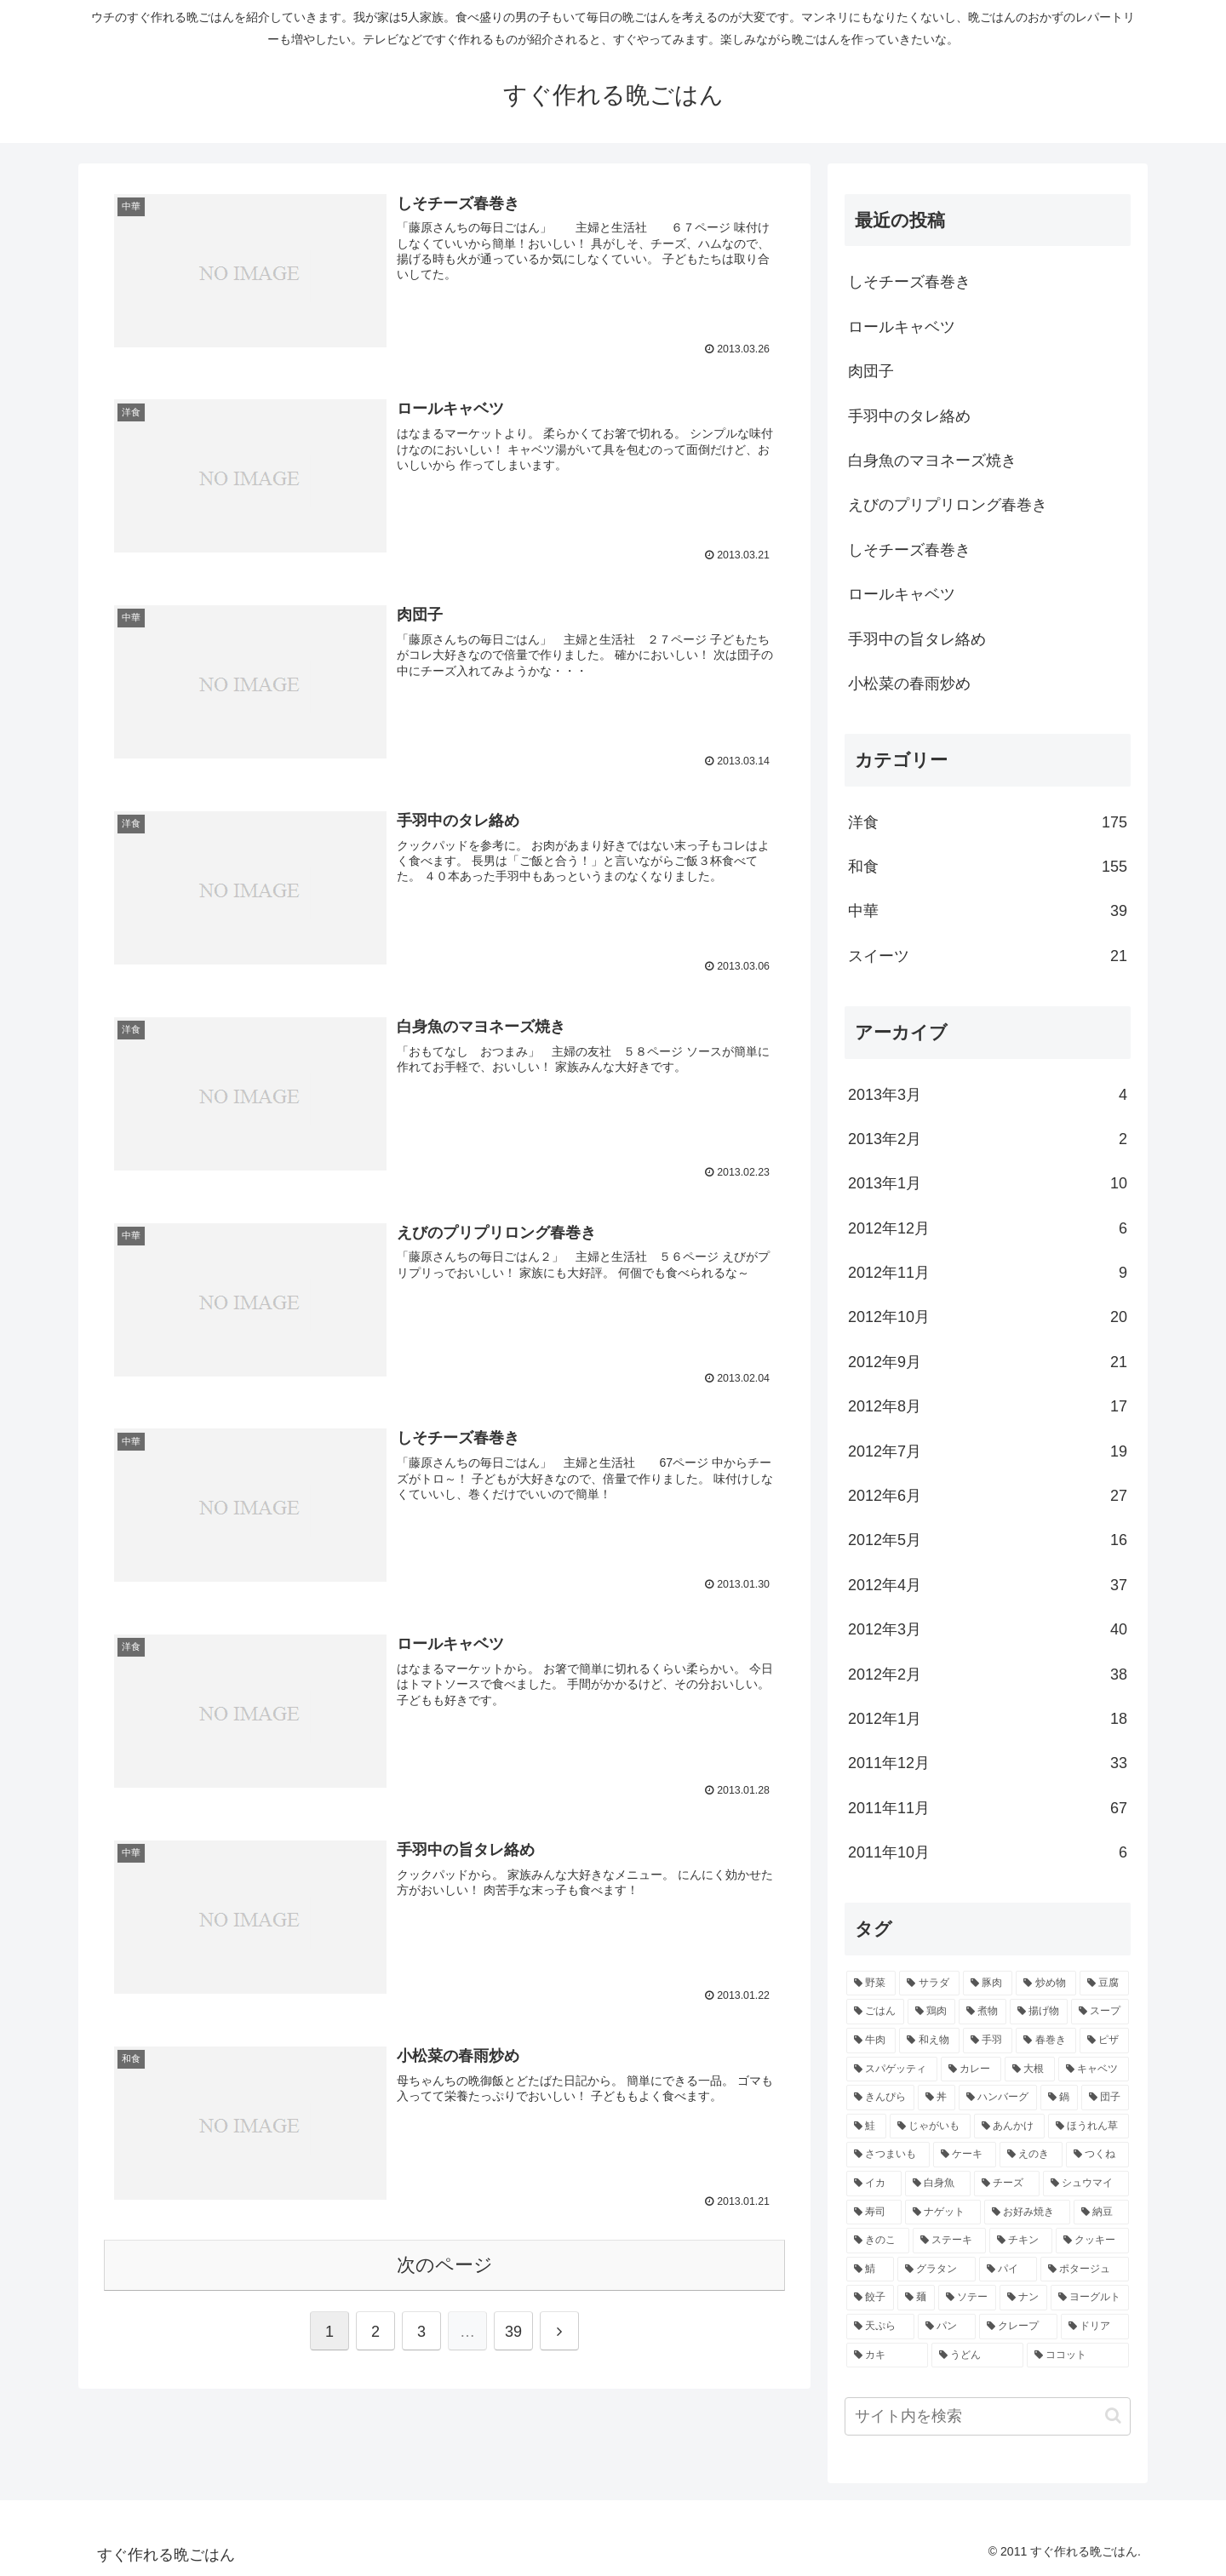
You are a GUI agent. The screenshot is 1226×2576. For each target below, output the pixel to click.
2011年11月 (987, 1808)
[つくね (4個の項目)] (1097, 2154)
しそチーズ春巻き (909, 281)
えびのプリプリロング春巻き (947, 504)
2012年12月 (987, 1228)
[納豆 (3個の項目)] (1101, 2212)
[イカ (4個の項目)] (874, 2183)
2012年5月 (987, 1540)
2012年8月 (987, 1406)
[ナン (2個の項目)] (1023, 2297)
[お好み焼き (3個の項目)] (1027, 2212)
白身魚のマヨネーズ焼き (932, 460)
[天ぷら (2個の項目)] (880, 2326)
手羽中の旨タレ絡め (917, 639)
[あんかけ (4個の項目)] (1009, 2126)
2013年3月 (987, 1094)
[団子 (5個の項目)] (1105, 2097)
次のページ (445, 2260)
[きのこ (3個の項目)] (877, 2240)
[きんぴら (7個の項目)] (880, 2097)
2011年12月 (987, 1763)
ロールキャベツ (901, 326)
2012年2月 (987, 1674)
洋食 (987, 822)
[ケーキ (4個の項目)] (964, 2154)
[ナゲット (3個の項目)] (943, 2212)
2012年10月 (987, 1317)
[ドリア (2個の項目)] (1095, 2326)
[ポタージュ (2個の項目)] (1084, 2269)
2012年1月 (987, 1718)
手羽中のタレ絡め (909, 416)
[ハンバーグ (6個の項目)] (998, 2097)
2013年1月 (987, 1183)
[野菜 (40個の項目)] (871, 1983)
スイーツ (987, 956)
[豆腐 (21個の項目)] (1104, 1983)
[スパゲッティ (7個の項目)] (891, 2069)
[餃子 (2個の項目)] (870, 2297)
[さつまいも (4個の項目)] (888, 2154)
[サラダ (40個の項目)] (929, 1983)
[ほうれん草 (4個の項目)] (1088, 2126)
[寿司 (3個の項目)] (874, 2212)
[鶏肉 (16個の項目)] (931, 2011)
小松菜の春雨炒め (909, 683)
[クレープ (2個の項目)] (1018, 2326)
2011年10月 (987, 1852)
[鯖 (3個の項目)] (870, 2269)
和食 (987, 866)
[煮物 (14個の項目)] (982, 2011)
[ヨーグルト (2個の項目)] (1090, 2297)
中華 (987, 910)
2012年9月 (987, 1362)
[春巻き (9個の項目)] (1045, 2040)
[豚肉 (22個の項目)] (987, 1983)
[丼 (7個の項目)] (936, 2097)
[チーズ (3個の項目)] (1007, 2183)
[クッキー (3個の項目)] (1092, 2240)
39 (513, 2328)
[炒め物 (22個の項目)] (1045, 1983)
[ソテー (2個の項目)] (967, 2297)
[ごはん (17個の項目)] (875, 2011)
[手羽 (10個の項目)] (987, 2040)
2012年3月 (987, 1629)
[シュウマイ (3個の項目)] (1086, 2183)
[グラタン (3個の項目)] (936, 2269)
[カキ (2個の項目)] (887, 2355)
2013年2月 (987, 1139)
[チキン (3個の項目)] (1020, 2240)
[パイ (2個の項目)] (1008, 2269)
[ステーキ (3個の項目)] (949, 2240)
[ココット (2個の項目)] (1078, 2355)
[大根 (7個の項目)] (1030, 2069)
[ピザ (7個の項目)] (1104, 2040)
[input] (988, 2416)
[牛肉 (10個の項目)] (871, 2040)
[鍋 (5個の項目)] (1059, 2097)
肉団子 (871, 371)
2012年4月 (987, 1585)
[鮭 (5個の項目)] (866, 2126)
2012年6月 (987, 1495)
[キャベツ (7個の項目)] (1093, 2069)
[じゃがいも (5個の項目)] (930, 2126)
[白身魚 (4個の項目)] (938, 2183)
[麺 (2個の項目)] (916, 2297)
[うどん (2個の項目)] (977, 2355)
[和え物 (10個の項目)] (929, 2040)
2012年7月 (987, 1451)
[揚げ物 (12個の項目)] (1039, 2011)
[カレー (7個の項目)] (971, 2069)
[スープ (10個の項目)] (1100, 2011)
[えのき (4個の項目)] (1031, 2154)
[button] (1113, 2415)
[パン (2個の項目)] (947, 2326)
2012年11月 (987, 1272)
